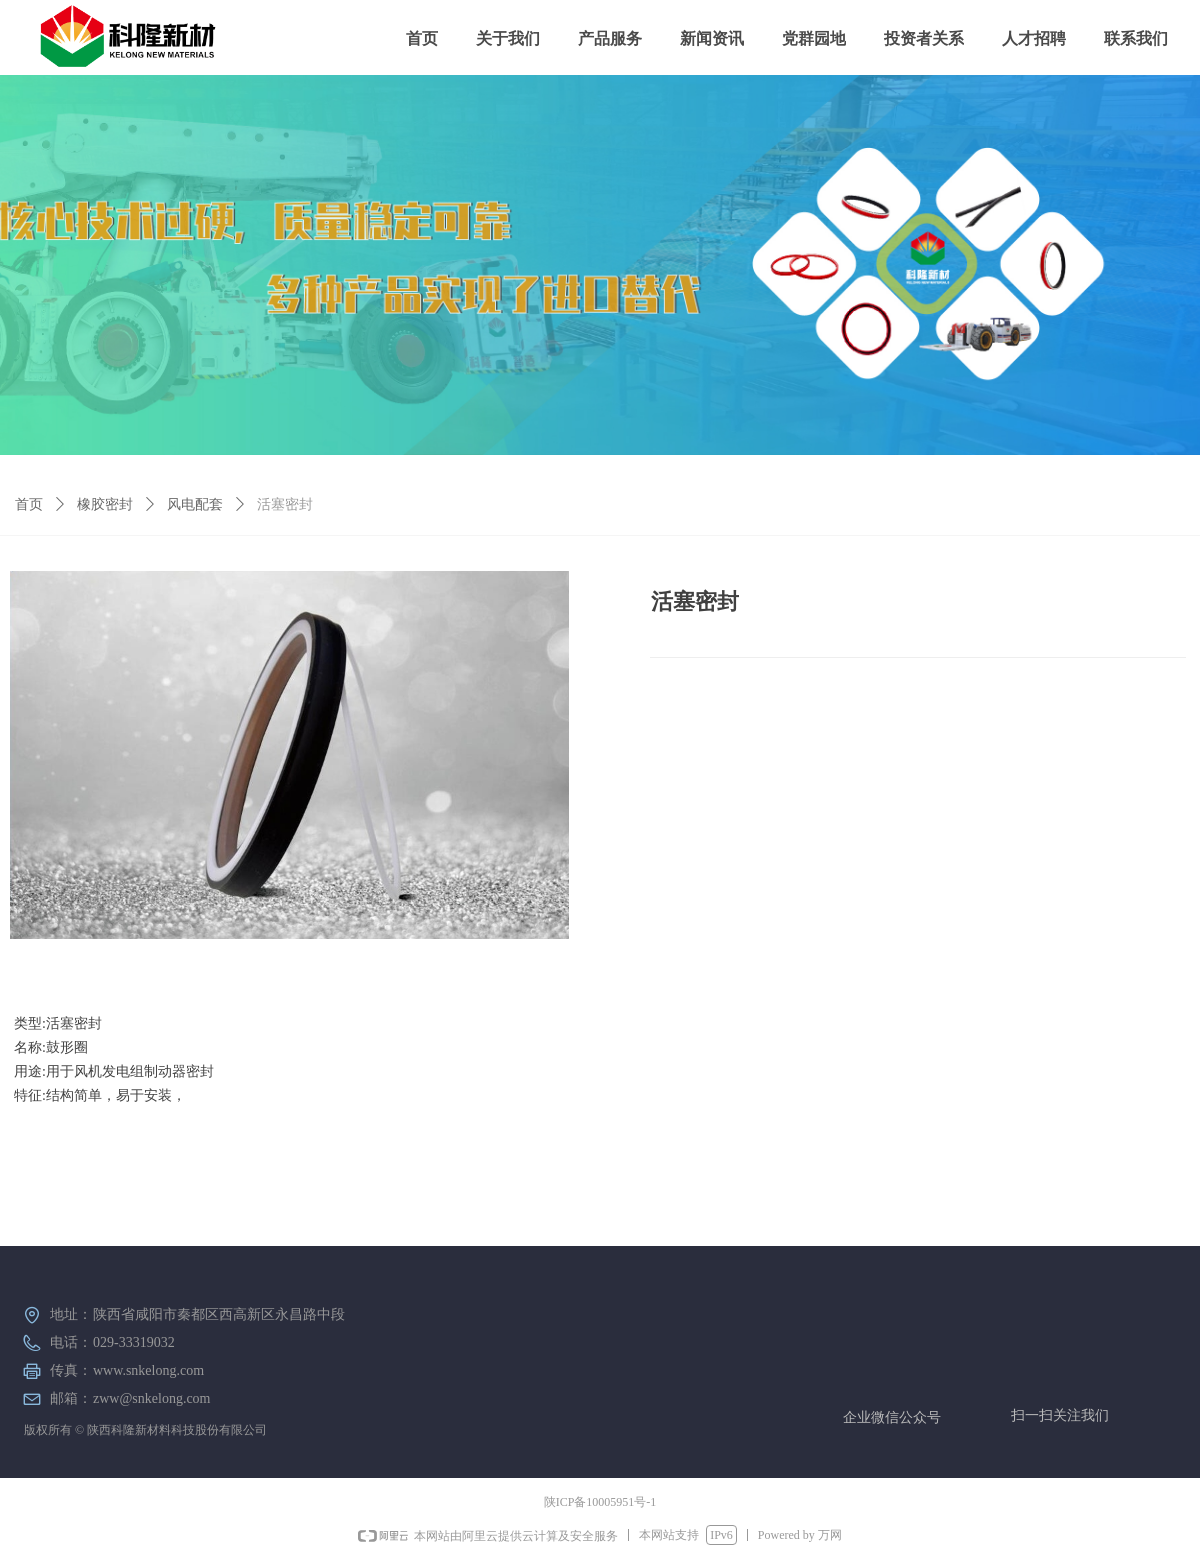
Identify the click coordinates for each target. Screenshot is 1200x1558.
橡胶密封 (105, 504)
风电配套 (195, 504)
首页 (29, 504)
